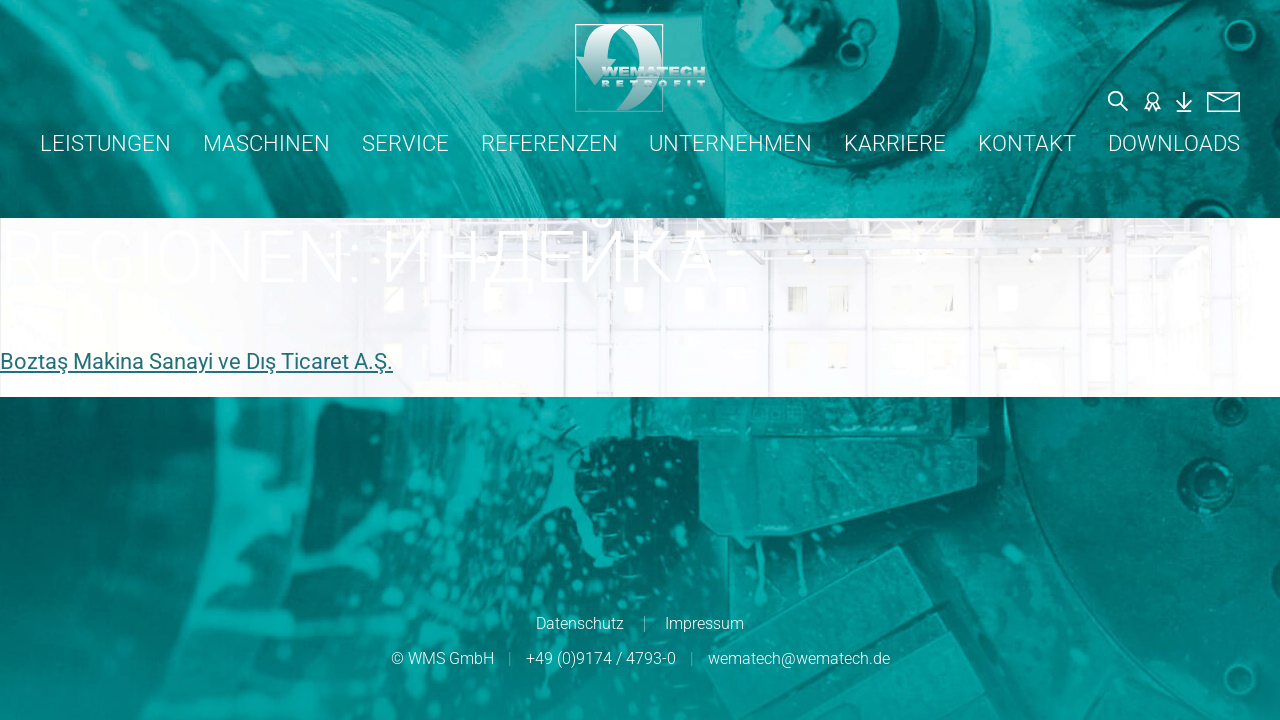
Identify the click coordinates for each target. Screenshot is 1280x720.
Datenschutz (580, 623)
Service (405, 143)
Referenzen (549, 143)
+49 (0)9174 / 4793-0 (601, 658)
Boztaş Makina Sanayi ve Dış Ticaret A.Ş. (196, 361)
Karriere (895, 143)
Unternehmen (730, 143)
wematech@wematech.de (799, 658)
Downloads (1174, 143)
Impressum (704, 623)
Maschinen (266, 143)
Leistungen (105, 143)
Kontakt (1027, 143)
